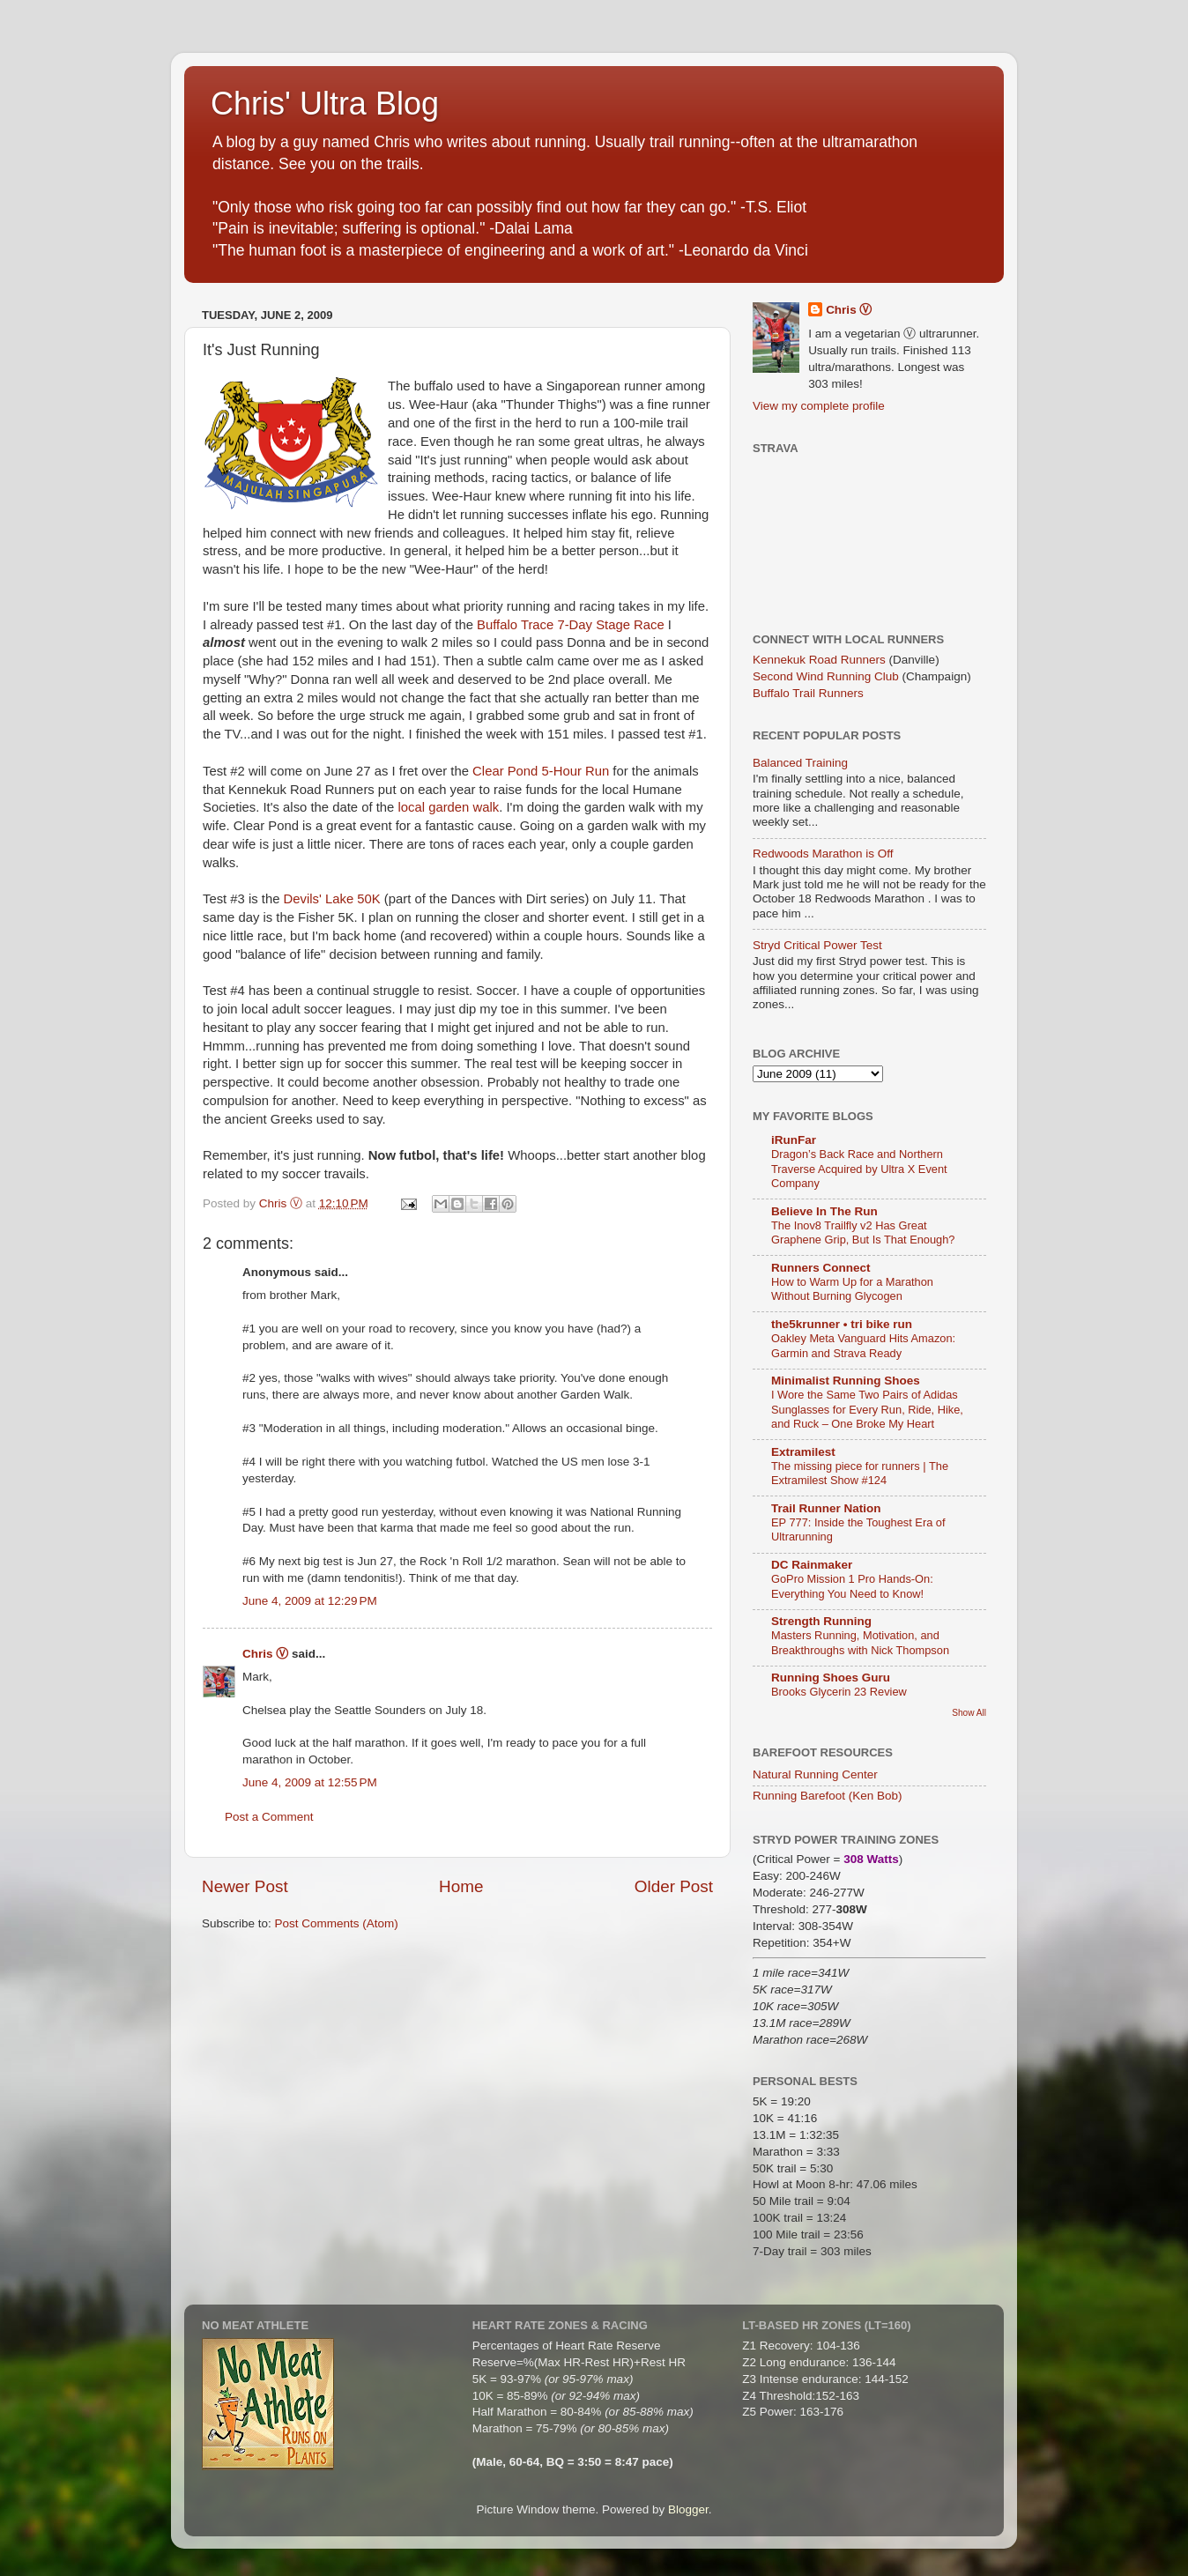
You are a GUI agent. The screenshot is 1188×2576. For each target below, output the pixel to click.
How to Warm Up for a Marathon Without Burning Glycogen (852, 1289)
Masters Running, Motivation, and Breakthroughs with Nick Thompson (860, 1643)
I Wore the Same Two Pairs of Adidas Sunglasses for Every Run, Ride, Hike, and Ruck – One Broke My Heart (867, 1409)
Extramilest (803, 1452)
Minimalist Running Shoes (845, 1380)
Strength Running (821, 1621)
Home (461, 1886)
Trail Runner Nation (826, 1508)
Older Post (674, 1886)
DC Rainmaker (811, 1564)
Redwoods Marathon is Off (823, 853)
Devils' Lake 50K (332, 899)
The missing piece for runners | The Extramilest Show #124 (859, 1473)
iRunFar (793, 1140)
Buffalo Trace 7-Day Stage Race (571, 625)
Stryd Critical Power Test (817, 945)
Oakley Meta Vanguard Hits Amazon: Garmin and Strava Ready (863, 1346)
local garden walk (449, 807)
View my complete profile (819, 405)
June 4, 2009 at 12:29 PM (309, 1600)
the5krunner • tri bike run (841, 1324)
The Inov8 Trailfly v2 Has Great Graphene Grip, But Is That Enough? (862, 1233)
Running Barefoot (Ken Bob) (827, 1795)
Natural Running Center (815, 1774)
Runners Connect (821, 1267)
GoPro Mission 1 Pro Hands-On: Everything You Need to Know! (852, 1586)
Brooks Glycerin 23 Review (839, 1691)
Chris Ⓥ (265, 1653)
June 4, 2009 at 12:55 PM (309, 1782)
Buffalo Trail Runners (808, 693)
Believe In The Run (824, 1211)
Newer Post (245, 1886)
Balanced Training (800, 762)
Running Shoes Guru (830, 1677)
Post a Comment (269, 1816)
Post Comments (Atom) (336, 1923)
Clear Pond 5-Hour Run (540, 771)
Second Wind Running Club (826, 676)
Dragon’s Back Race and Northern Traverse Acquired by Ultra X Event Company (859, 1168)
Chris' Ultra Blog (325, 103)
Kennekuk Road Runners (819, 659)
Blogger (688, 2509)
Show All (969, 1713)
